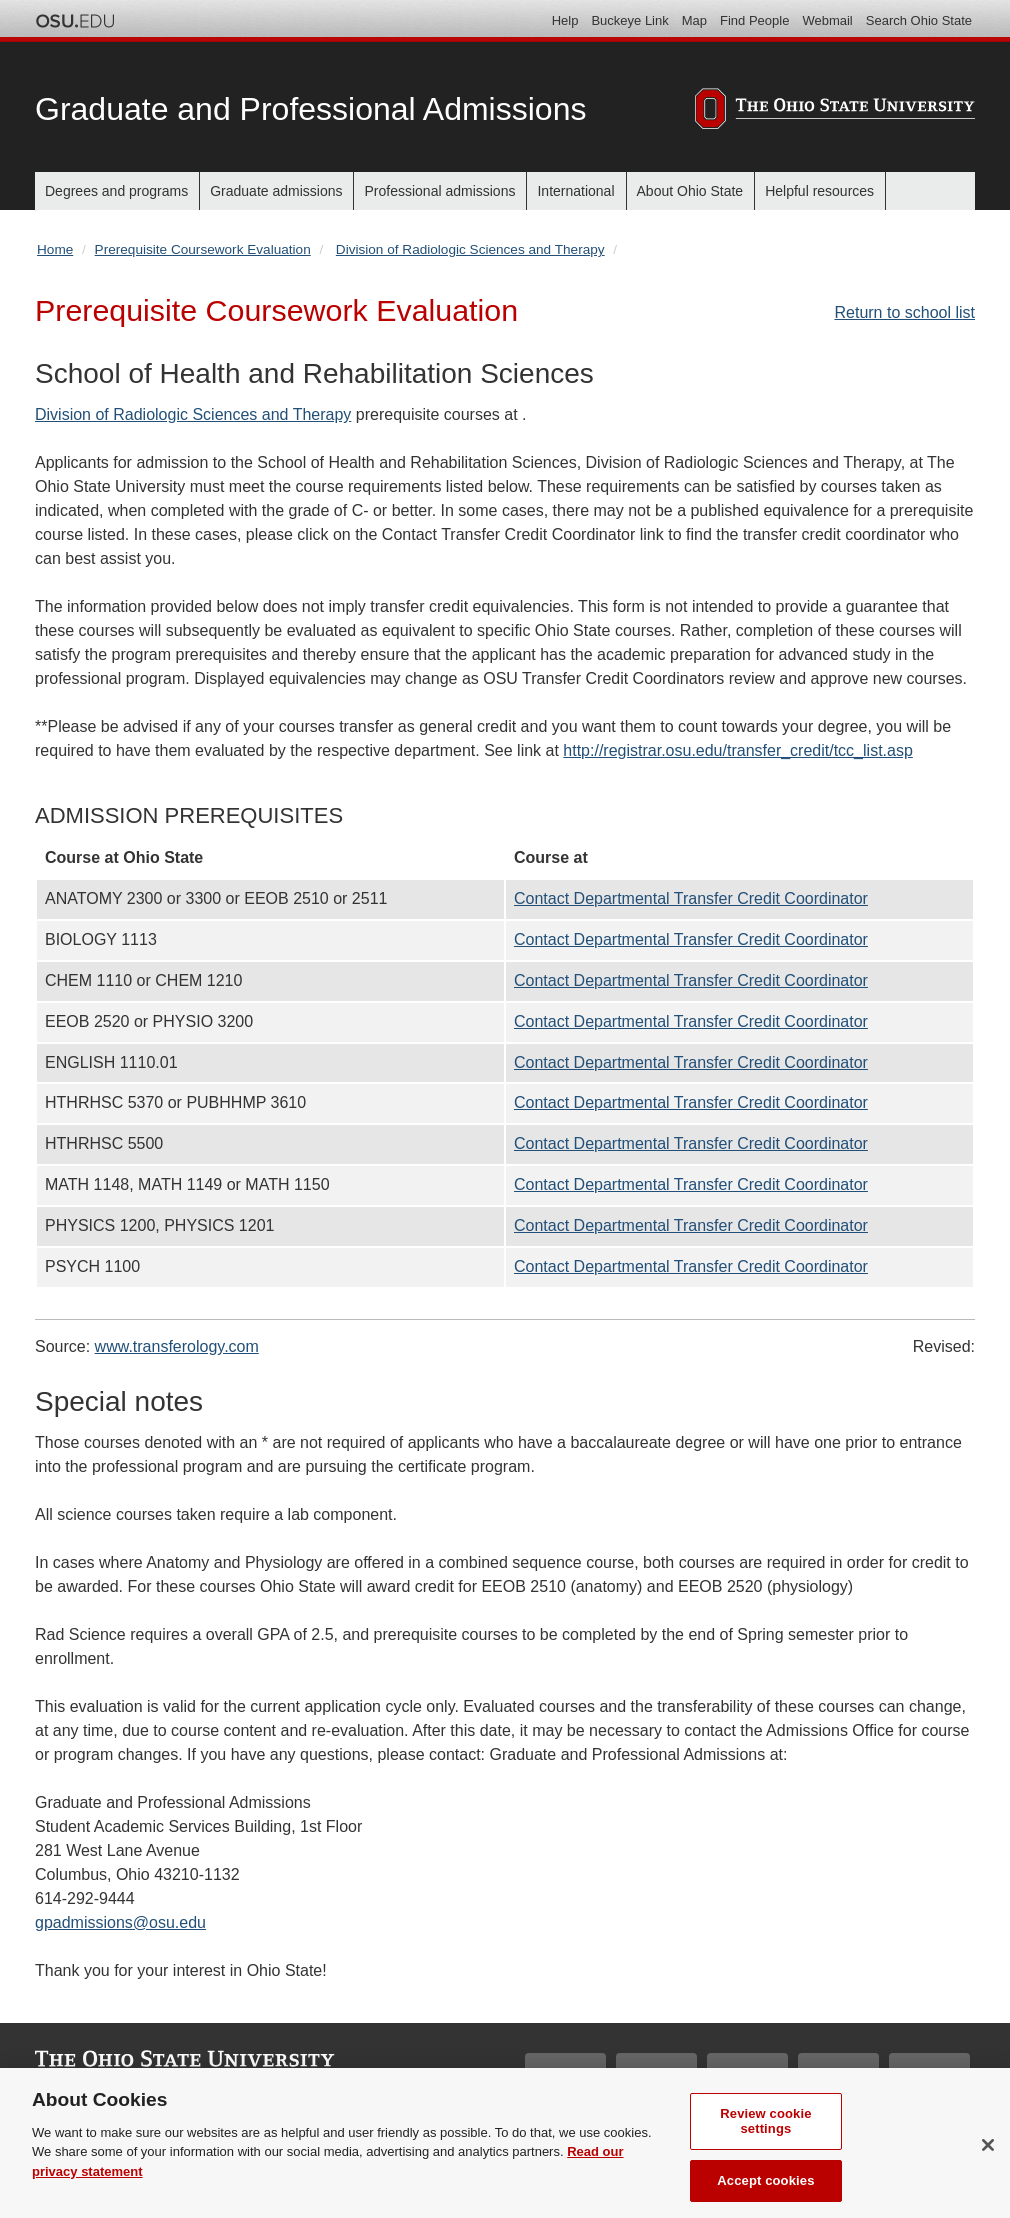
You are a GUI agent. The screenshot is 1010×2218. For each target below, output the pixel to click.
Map (694, 20)
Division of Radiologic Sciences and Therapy (470, 249)
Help (565, 20)
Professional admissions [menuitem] (439, 191)
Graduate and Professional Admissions (310, 109)
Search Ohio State (919, 20)
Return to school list (904, 312)
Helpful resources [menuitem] (819, 191)
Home (55, 249)
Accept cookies (765, 2191)
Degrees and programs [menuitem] (116, 191)
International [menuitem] (575, 191)
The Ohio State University (75, 21)
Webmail (827, 20)
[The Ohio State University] (835, 111)
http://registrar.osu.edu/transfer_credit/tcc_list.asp (738, 750)
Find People (754, 20)
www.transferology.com (177, 1346)
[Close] (988, 2155)
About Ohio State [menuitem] (690, 191)
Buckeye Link (629, 20)
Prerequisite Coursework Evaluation (203, 249)
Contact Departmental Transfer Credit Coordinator (691, 898)
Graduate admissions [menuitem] (276, 191)
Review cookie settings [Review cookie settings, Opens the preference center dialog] (765, 2131)
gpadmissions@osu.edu (120, 1922)
